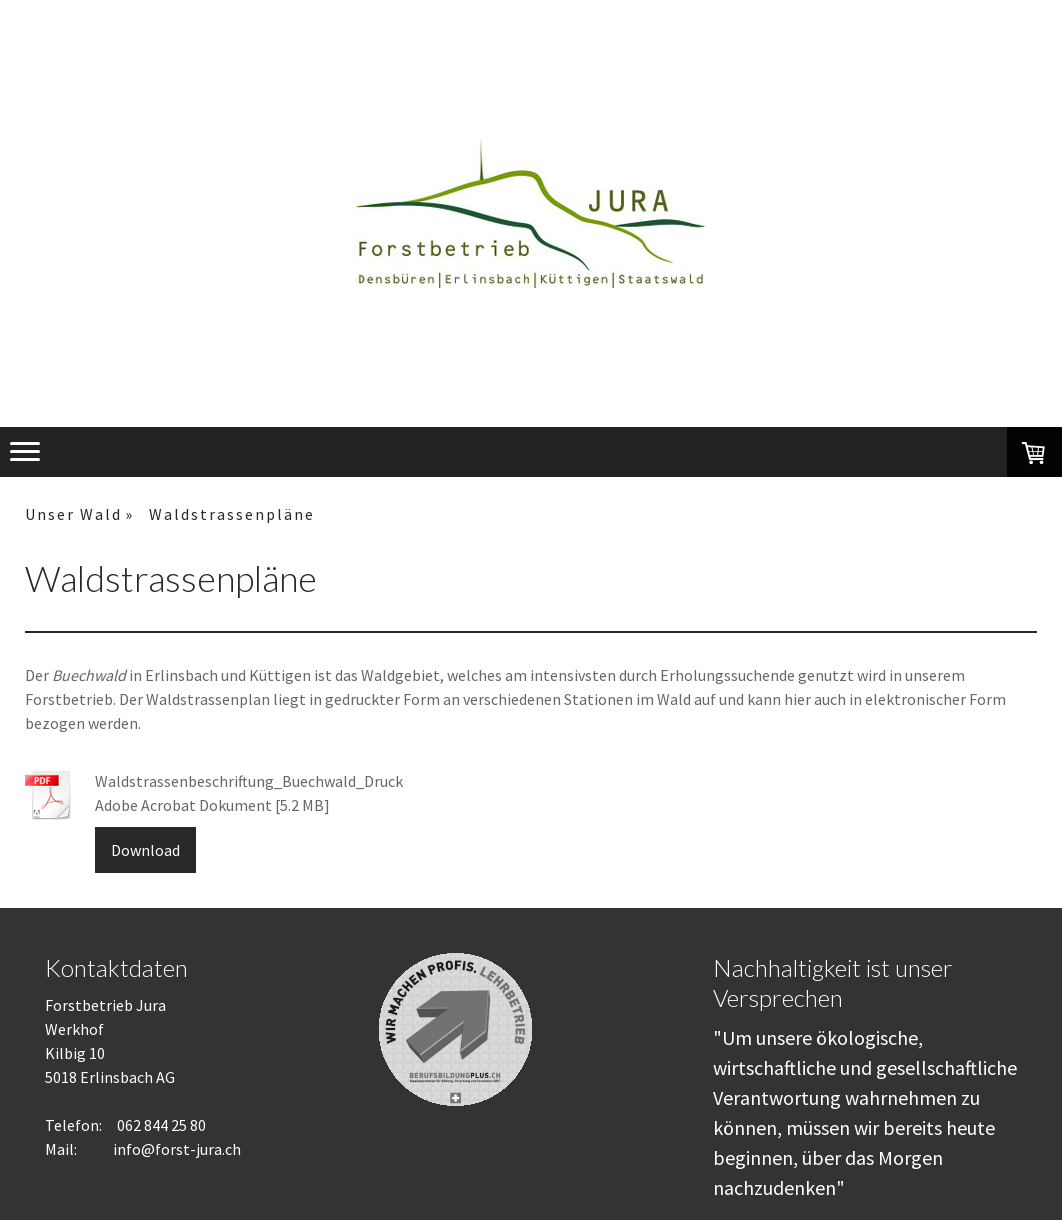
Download (145, 850)
